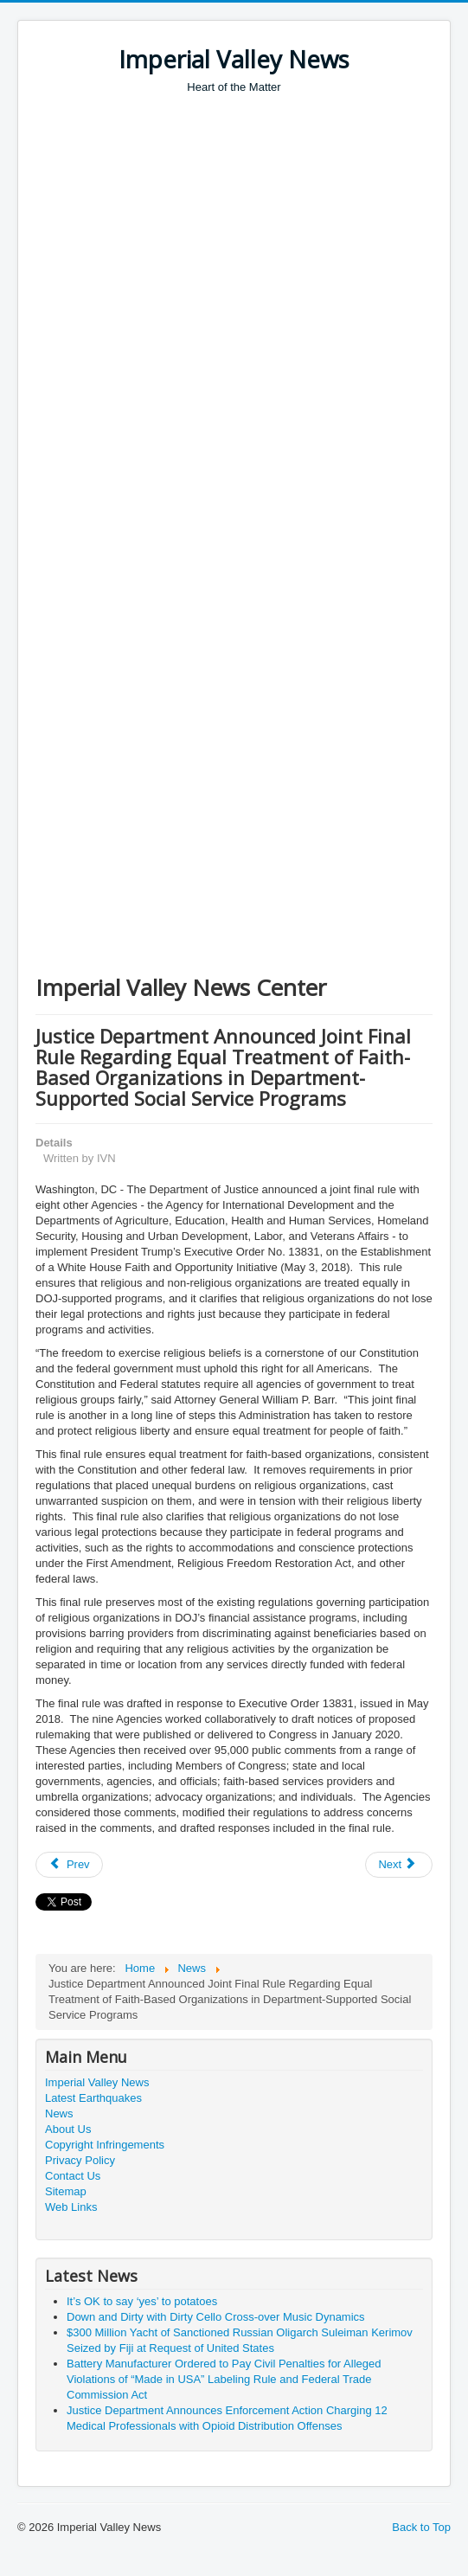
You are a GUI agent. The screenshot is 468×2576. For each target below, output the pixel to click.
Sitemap (66, 2191)
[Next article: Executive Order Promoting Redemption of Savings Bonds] (399, 1865)
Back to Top (421, 2527)
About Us (68, 2129)
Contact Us (72, 2175)
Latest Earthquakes (93, 2097)
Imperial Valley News (97, 2082)
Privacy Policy (80, 2160)
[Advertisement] (245, 225)
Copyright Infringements (104, 2144)
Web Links (71, 2206)
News (59, 2113)
